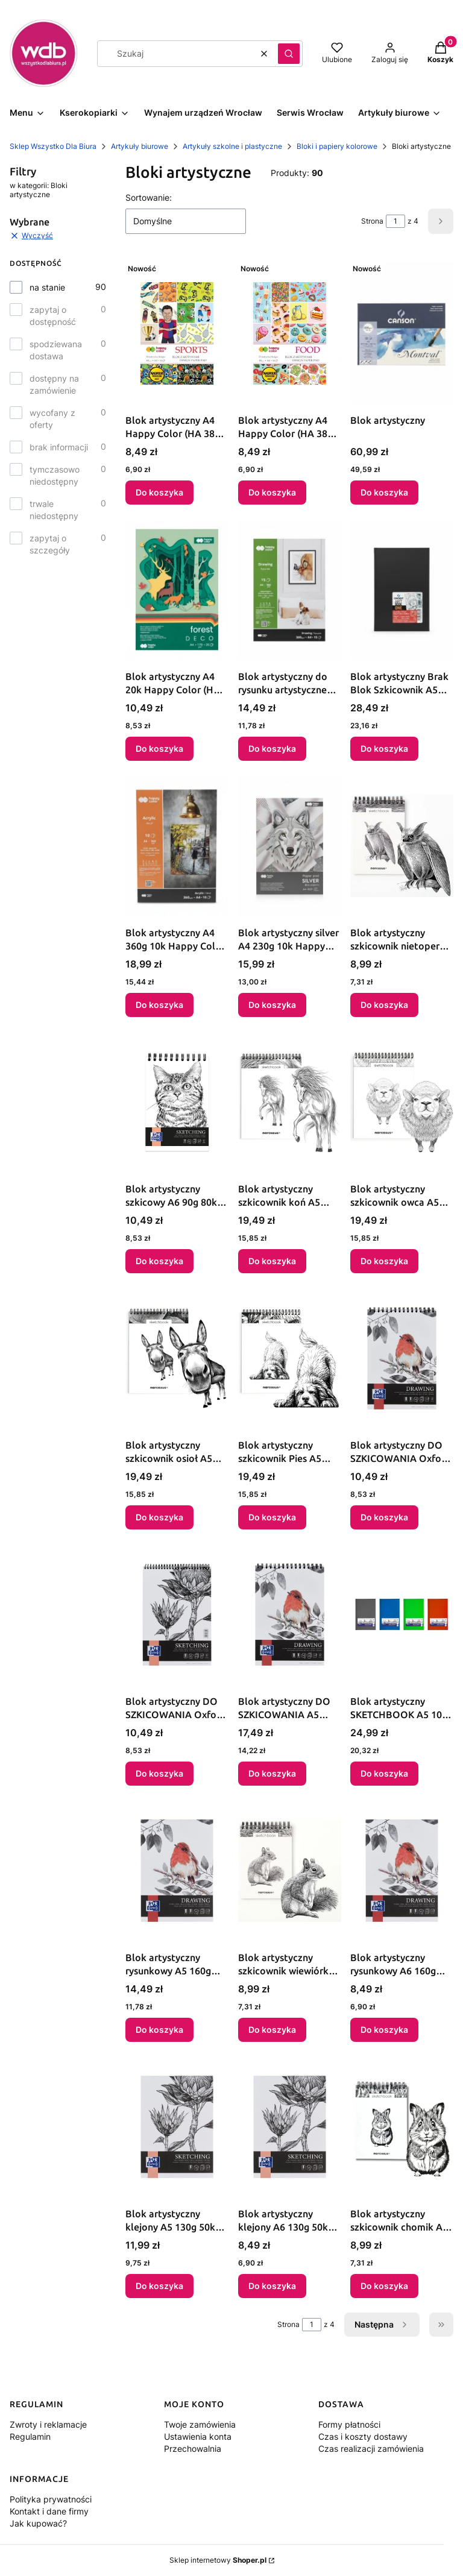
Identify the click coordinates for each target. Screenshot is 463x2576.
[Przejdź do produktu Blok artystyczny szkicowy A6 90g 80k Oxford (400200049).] (176, 1102)
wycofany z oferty (52, 419)
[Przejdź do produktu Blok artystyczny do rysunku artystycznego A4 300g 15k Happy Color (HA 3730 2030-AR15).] (289, 589)
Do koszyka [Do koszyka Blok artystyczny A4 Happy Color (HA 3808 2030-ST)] (159, 492)
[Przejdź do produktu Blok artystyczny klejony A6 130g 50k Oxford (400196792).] (289, 2127)
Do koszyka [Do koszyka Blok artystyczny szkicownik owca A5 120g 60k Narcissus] (384, 1261)
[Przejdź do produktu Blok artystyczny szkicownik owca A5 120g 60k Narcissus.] (401, 1102)
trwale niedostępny (54, 510)
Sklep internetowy (217, 2560)
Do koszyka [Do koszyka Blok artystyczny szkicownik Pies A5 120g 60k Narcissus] (272, 1517)
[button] (289, 53)
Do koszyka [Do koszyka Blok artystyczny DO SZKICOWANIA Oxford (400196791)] (159, 1773)
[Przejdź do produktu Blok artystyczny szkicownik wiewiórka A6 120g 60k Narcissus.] (289, 1870)
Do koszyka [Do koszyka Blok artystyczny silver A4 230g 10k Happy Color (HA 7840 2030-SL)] (272, 1005)
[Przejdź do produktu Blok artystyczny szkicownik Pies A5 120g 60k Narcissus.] (289, 1358)
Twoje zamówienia (200, 2424)
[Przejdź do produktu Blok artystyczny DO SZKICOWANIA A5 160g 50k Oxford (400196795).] (289, 1614)
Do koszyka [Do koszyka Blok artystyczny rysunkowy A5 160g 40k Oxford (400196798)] (159, 2029)
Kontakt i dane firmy (49, 2511)
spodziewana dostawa (56, 350)
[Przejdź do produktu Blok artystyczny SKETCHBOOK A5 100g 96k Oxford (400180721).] (401, 1614)
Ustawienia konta (198, 2436)
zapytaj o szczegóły (50, 544)
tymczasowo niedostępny (55, 475)
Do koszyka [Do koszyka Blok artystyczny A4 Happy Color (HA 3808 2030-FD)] (272, 492)
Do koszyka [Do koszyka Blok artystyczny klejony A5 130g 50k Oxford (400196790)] (159, 2286)
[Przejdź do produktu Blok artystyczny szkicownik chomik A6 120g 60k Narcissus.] (401, 2127)
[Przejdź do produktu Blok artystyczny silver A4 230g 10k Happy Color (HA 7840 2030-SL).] (289, 845)
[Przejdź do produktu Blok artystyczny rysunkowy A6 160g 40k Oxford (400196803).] (401, 1870)
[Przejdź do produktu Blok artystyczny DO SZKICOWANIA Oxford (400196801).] (401, 1358)
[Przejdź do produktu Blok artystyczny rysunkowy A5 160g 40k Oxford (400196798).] (176, 1870)
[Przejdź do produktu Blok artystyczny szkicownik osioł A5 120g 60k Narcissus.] (176, 1358)
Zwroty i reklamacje (48, 2424)
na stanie (47, 287)
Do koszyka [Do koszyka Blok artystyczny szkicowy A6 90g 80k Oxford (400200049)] (159, 1261)
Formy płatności (349, 2424)
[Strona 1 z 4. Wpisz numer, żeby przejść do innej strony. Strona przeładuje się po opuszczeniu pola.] (395, 221)
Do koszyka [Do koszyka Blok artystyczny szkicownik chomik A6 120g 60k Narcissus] (384, 2286)
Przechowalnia (192, 2448)
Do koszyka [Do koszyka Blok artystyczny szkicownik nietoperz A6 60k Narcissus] (384, 1005)
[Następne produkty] (382, 2325)
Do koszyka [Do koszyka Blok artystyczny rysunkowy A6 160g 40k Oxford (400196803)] (384, 2029)
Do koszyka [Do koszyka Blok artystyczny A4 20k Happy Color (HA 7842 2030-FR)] (159, 748)
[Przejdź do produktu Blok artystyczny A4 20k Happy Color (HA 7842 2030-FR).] (176, 589)
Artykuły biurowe (139, 146)
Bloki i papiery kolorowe (337, 146)
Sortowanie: (148, 197)
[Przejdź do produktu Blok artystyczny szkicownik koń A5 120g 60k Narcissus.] (289, 1102)
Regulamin (30, 2436)
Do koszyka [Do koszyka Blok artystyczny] (384, 492)
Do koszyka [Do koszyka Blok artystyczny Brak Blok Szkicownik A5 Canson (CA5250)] (384, 748)
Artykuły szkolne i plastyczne (232, 146)
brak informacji (59, 447)
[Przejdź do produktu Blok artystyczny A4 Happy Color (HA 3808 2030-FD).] (289, 333)
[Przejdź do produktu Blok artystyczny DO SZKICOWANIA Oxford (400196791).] (176, 1614)
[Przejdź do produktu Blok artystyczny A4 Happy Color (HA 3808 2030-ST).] (176, 333)
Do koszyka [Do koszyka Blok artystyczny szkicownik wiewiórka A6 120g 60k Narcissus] (272, 2029)
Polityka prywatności (51, 2499)
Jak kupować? (38, 2523)
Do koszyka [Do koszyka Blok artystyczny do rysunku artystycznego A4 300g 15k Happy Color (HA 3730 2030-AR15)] (272, 748)
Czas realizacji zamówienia (371, 2448)
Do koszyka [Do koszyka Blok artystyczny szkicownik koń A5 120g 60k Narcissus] (272, 1261)
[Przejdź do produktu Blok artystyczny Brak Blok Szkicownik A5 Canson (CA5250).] (401, 589)
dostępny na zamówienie (54, 384)
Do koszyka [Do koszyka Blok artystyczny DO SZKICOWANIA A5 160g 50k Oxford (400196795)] (272, 1773)
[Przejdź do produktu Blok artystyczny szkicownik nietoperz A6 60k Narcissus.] (401, 845)
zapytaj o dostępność (53, 315)
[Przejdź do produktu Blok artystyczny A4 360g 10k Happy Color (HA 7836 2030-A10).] (176, 845)
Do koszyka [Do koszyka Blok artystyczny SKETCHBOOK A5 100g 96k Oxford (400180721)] (384, 1773)
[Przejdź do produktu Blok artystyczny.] (401, 333)
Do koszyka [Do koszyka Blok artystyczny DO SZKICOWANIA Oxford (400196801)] (384, 1517)
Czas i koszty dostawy (363, 2436)
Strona (372, 220)
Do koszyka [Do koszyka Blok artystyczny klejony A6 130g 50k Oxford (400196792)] (272, 2286)
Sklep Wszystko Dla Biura (53, 146)
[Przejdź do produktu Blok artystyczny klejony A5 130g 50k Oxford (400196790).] (176, 2127)
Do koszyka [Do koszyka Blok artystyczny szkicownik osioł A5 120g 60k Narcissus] (159, 1517)
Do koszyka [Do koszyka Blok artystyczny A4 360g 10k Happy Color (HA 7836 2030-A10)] (159, 1005)
